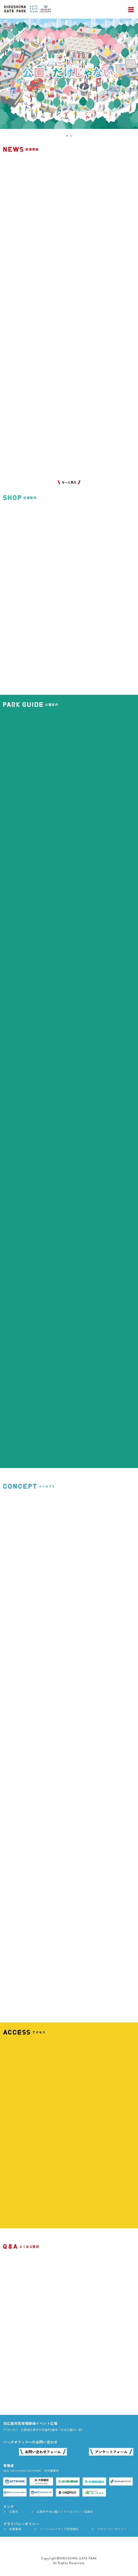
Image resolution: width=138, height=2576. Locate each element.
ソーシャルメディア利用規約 (59, 2529)
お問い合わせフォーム (43, 2451)
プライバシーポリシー (112, 2529)
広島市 (13, 2511)
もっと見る (69, 482)
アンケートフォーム (111, 2451)
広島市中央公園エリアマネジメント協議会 (65, 2511)
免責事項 (15, 2529)
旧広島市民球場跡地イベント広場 (30, 2423)
